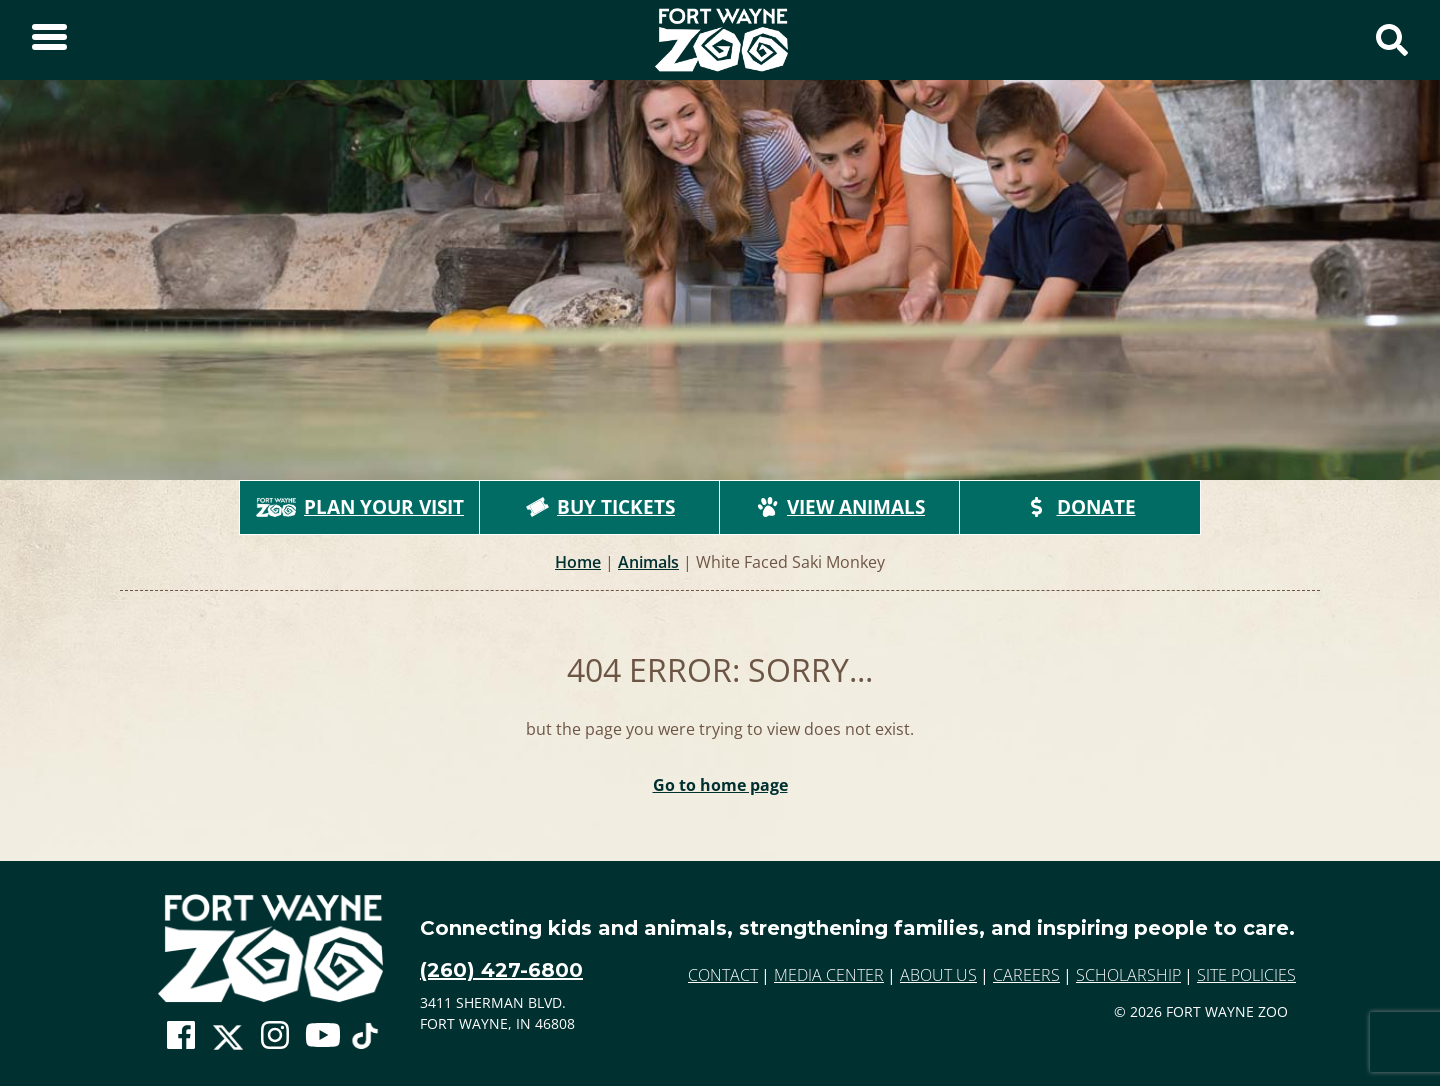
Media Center (829, 975)
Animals (648, 562)
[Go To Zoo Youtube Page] (323, 1036)
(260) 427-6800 (501, 970)
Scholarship (1128, 975)
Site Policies (1246, 975)
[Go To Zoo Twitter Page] (228, 1041)
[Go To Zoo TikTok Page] (365, 1041)
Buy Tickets (600, 507)
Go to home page (720, 785)
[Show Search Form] (1392, 40)
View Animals (840, 507)
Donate (1080, 507)
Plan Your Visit (360, 507)
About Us (938, 975)
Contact (723, 975)
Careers (1026, 975)
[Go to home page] (270, 948)
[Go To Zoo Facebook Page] (181, 1036)
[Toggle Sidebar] (49, 40)
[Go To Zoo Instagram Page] (275, 1036)
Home (578, 562)
